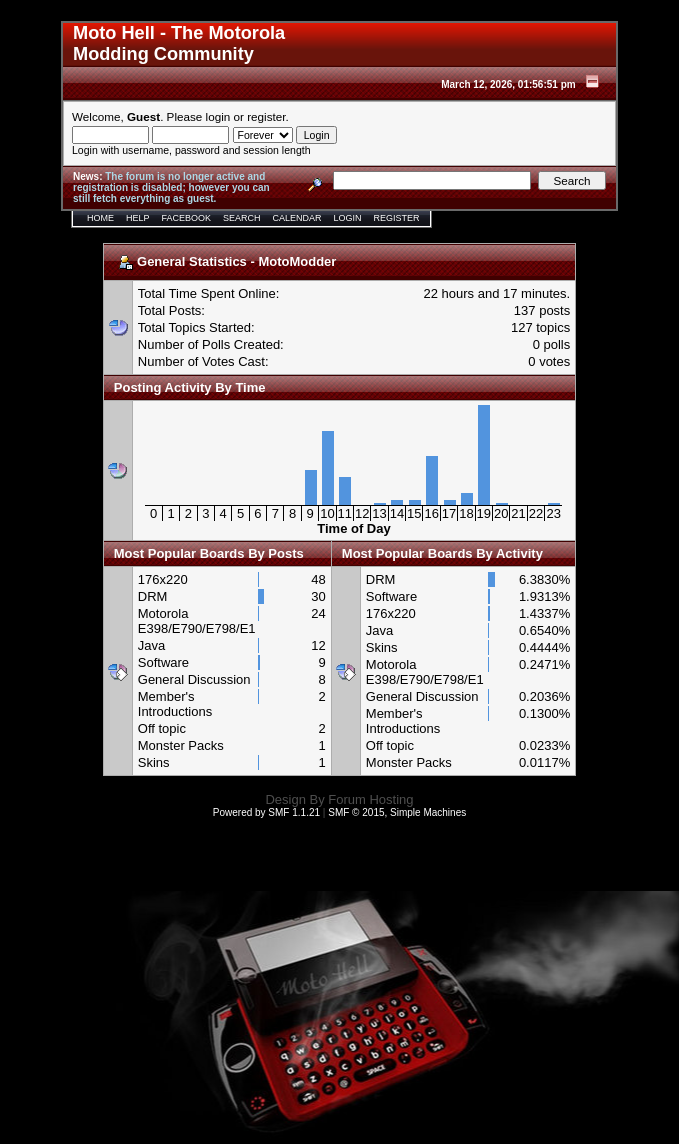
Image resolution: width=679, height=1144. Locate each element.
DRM (153, 596)
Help (138, 218)
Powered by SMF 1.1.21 (266, 812)
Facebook (187, 218)
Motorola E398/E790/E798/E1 (197, 621)
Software (163, 662)
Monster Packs (181, 745)
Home (100, 218)
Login (348, 218)
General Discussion (194, 679)
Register (397, 218)
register (266, 116)
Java (151, 645)
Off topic (162, 728)
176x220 (163, 579)
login (218, 116)
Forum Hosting (370, 799)
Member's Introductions (175, 704)
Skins (154, 762)
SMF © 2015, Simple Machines (397, 812)
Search (242, 218)
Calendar (297, 218)
